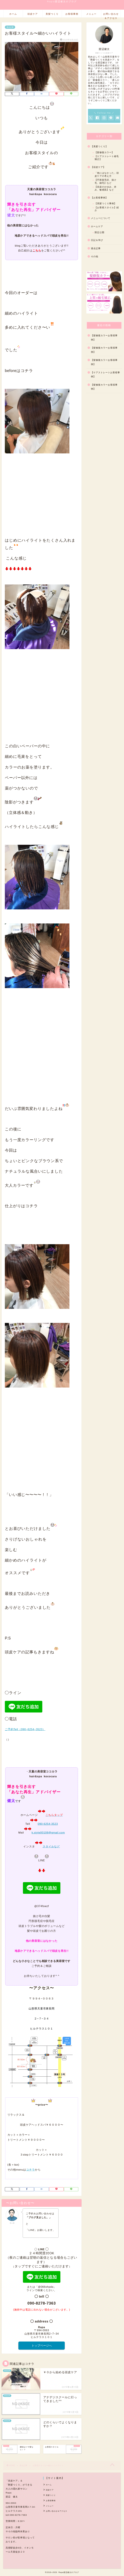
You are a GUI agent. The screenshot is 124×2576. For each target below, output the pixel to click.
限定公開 (99, 232)
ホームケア (97, 226)
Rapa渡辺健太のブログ (62, 1)
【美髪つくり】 (99, 146)
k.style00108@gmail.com (48, 1832)
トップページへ (41, 2345)
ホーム (13, 13)
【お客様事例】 (99, 197)
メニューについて (100, 218)
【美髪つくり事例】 (105, 203)
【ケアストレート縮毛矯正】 (107, 157)
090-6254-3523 (48, 1823)
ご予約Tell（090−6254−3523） (25, 1729)
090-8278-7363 (41, 2303)
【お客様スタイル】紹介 (107, 209)
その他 (94, 256)
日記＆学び (97, 240)
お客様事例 (71, 13)
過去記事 (10, 27)
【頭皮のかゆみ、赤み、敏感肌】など (105, 188)
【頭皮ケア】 (98, 167)
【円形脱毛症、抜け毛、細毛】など (105, 181)
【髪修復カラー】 (104, 152)
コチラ (30, 2169)
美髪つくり (52, 13)
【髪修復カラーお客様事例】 (104, 337)
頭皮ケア (32, 13)
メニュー (91, 13)
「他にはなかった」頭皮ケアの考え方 (107, 174)
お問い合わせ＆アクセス (111, 14)
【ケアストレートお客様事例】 (105, 374)
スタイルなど (51, 1846)
